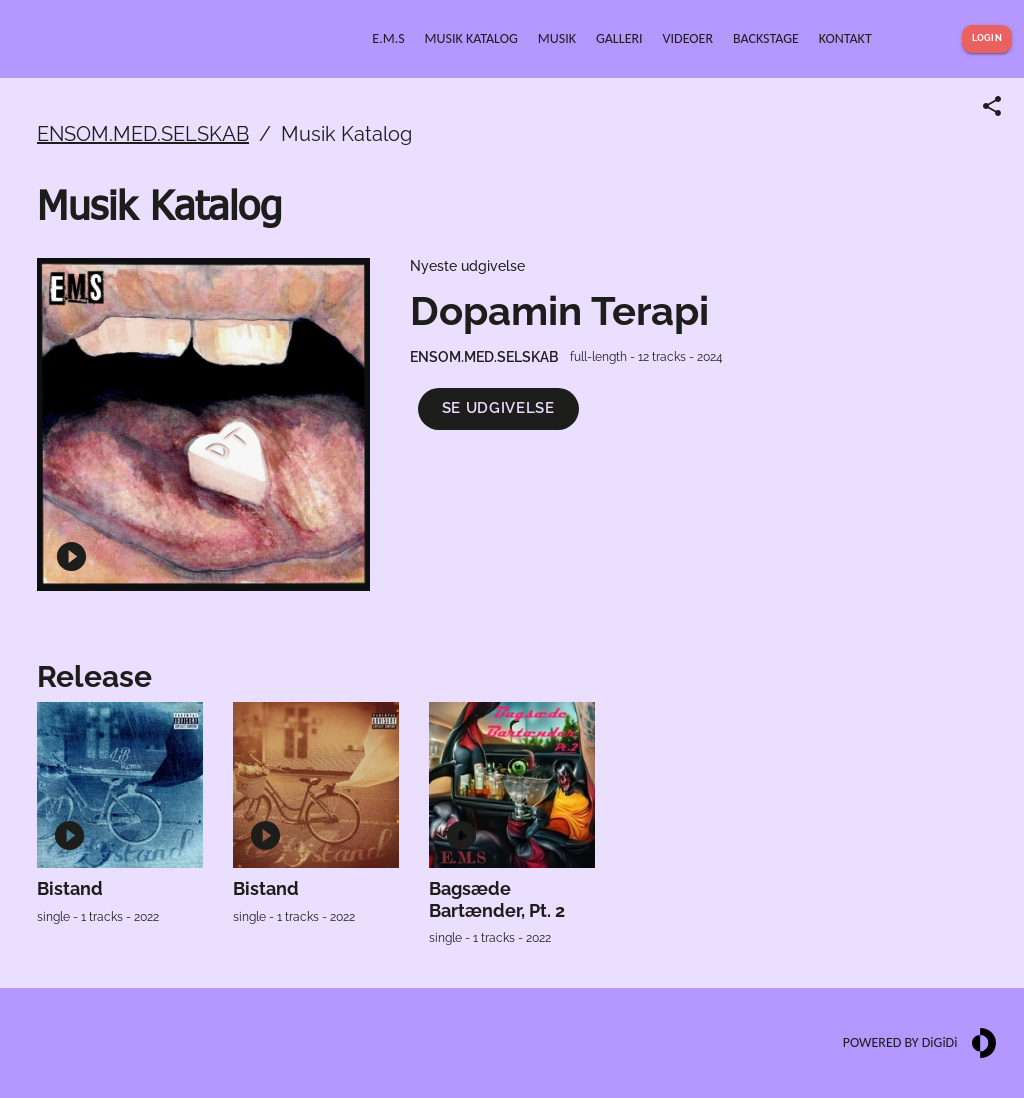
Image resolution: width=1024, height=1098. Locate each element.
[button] (498, 408)
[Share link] (992, 106)
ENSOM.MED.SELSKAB (143, 134)
